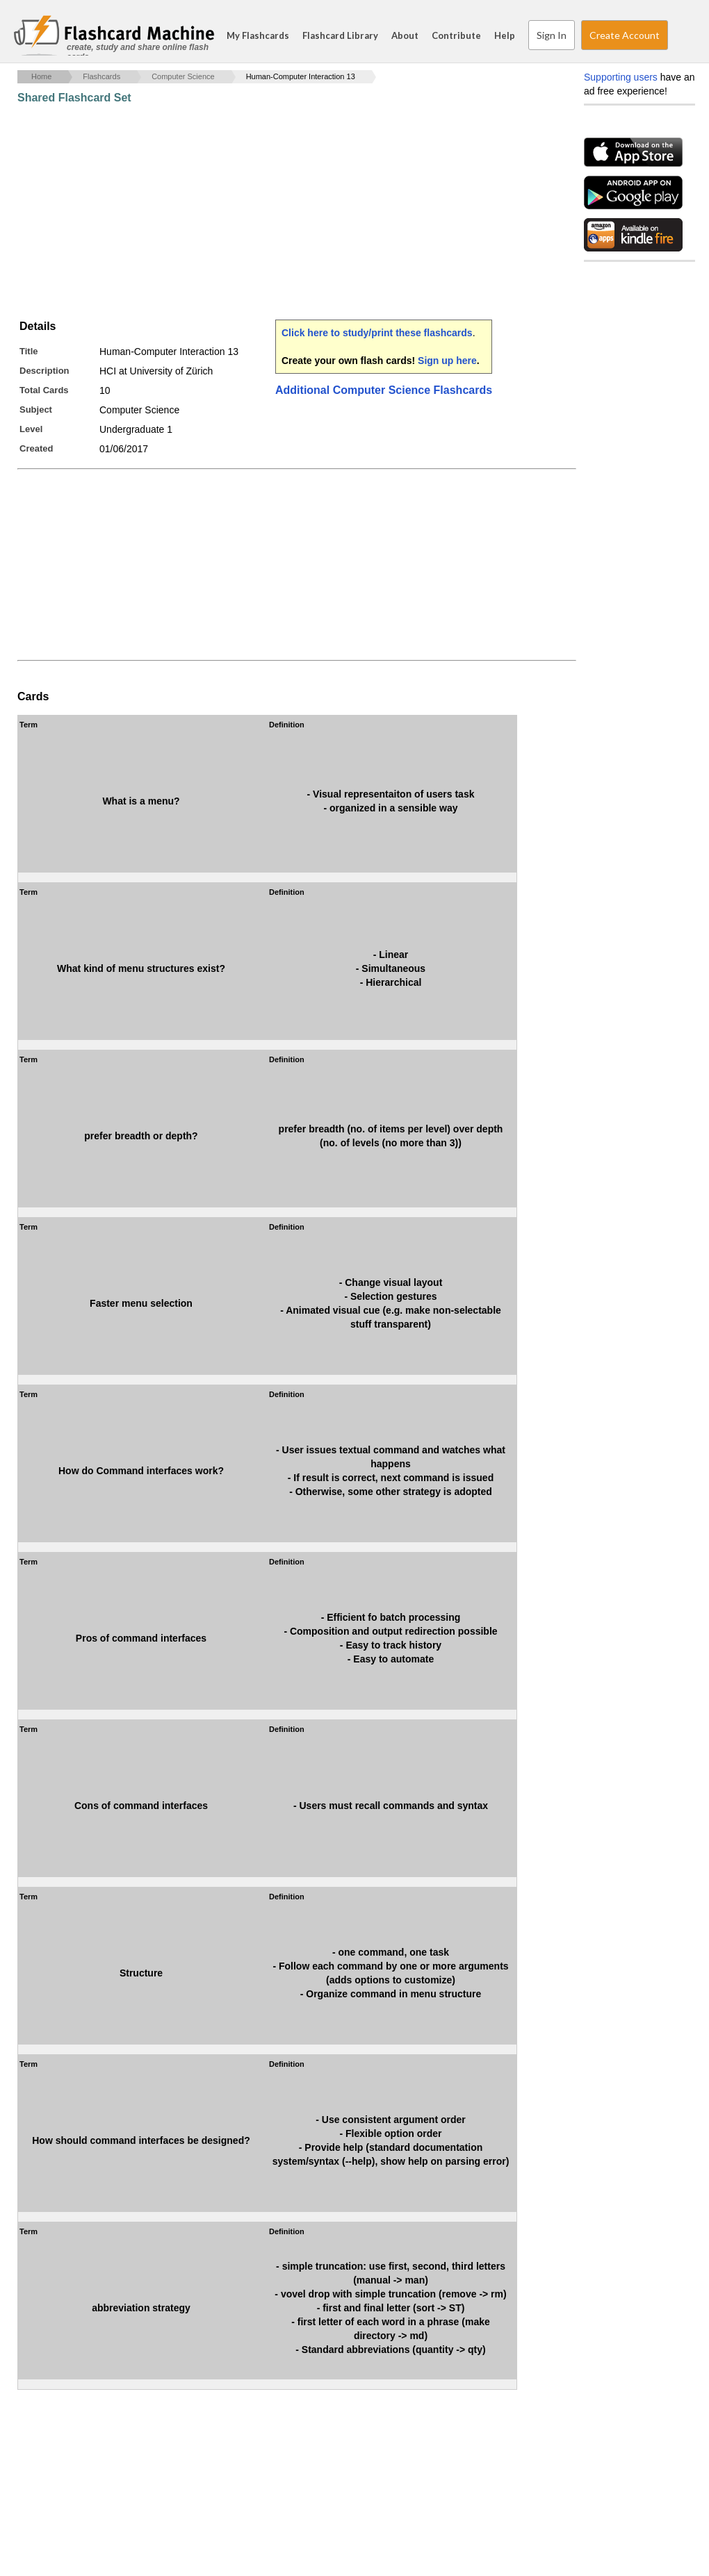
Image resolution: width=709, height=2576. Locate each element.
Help (504, 35)
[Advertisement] (270, 212)
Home (41, 76)
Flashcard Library (340, 35)
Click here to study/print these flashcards (377, 332)
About (404, 35)
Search (681, 35)
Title (28, 351)
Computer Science (183, 76)
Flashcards (101, 76)
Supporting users (621, 77)
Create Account (624, 35)
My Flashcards (258, 35)
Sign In (552, 35)
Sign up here (447, 360)
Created (36, 448)
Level (30, 429)
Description (44, 370)
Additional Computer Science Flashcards (383, 390)
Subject (35, 409)
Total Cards (44, 390)
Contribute (456, 35)
